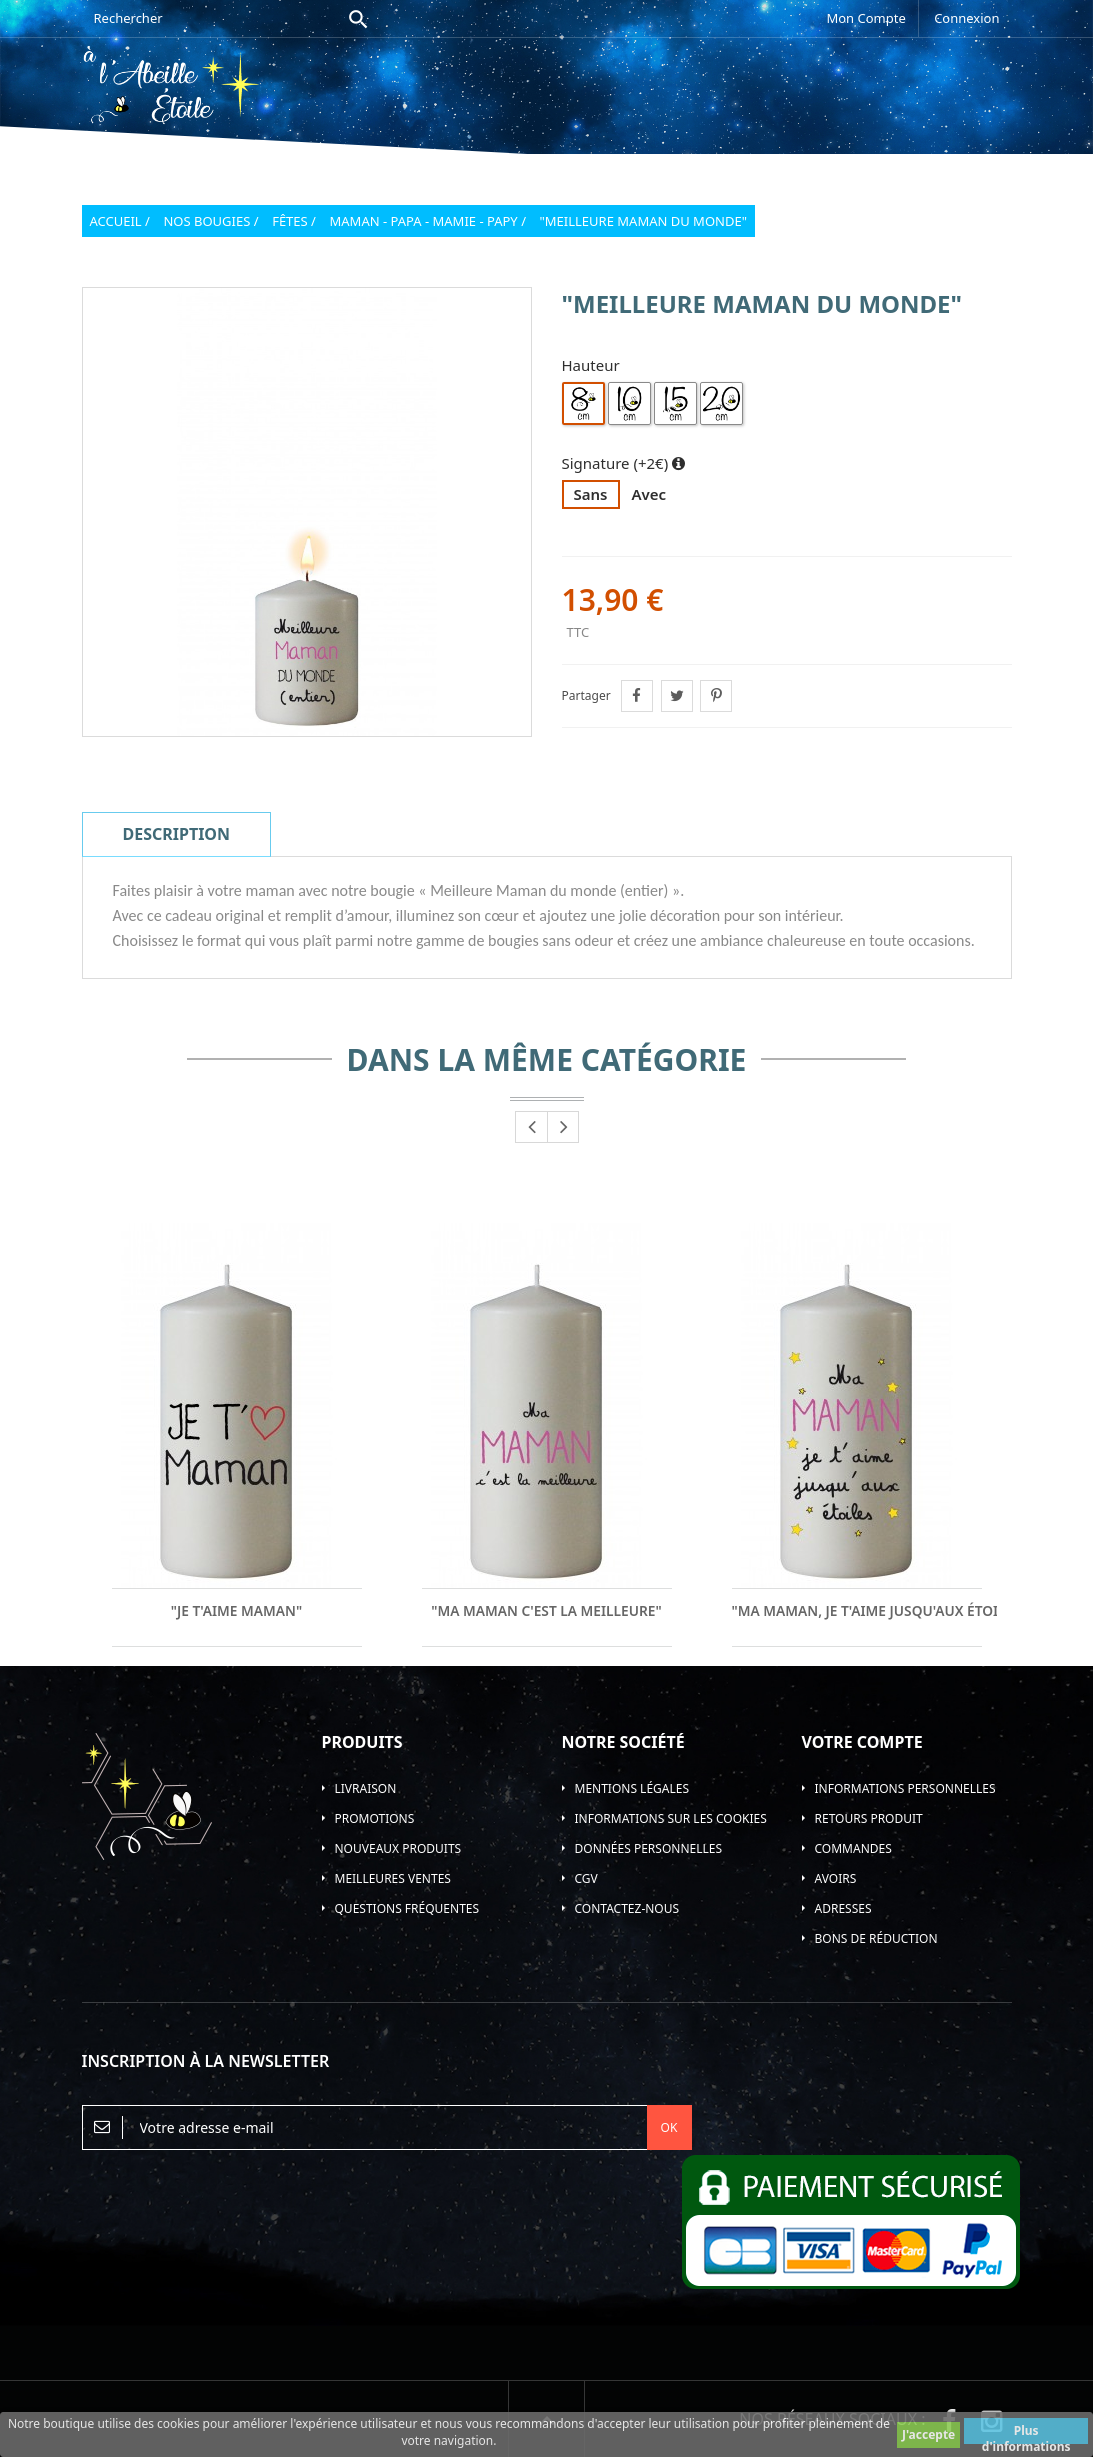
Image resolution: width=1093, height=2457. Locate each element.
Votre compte (862, 1742)
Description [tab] (177, 834)
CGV (586, 1878)
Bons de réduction (876, 1938)
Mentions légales (632, 1788)
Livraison (366, 1788)
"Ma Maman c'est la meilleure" (546, 1611)
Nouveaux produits (398, 1848)
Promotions (375, 1818)
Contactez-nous (627, 1908)
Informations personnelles (905, 1788)
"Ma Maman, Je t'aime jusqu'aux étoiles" (857, 1611)
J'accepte (928, 2434)
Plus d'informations (1026, 2433)
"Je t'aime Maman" (237, 1611)
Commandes (853, 1848)
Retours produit (869, 1818)
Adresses (843, 1908)
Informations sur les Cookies (671, 1818)
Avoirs (836, 1878)
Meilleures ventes (393, 1878)
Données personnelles (649, 1848)
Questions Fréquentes (407, 1908)
